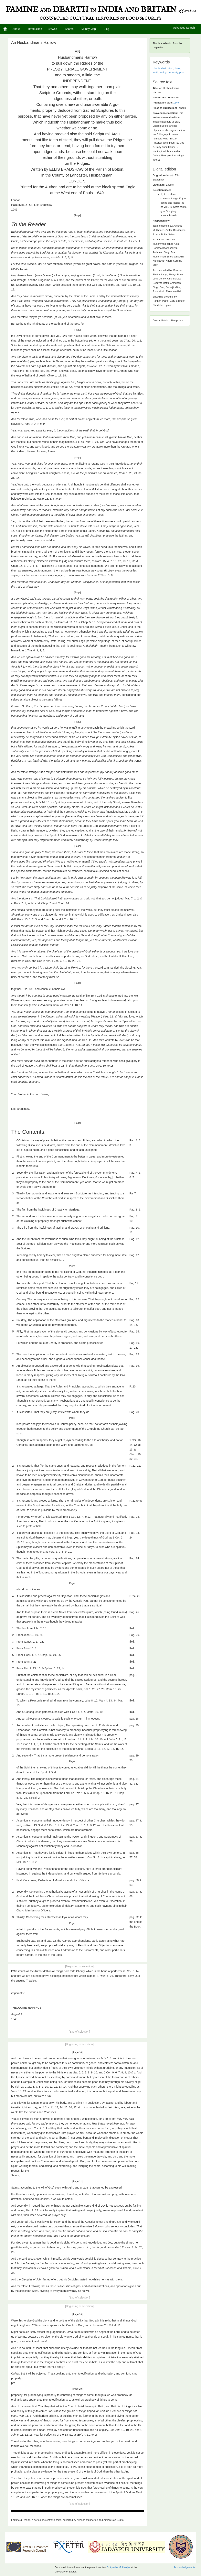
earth (155, 72)
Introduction (35, 28)
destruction (167, 68)
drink (177, 68)
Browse (53, 28)
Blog (106, 28)
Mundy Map (89, 28)
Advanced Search (184, 27)
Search (70, 28)
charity (156, 68)
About (17, 28)
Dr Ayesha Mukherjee (118, 2567)
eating (163, 72)
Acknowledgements (184, 2567)
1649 (176, 102)
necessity (173, 72)
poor (181, 72)
